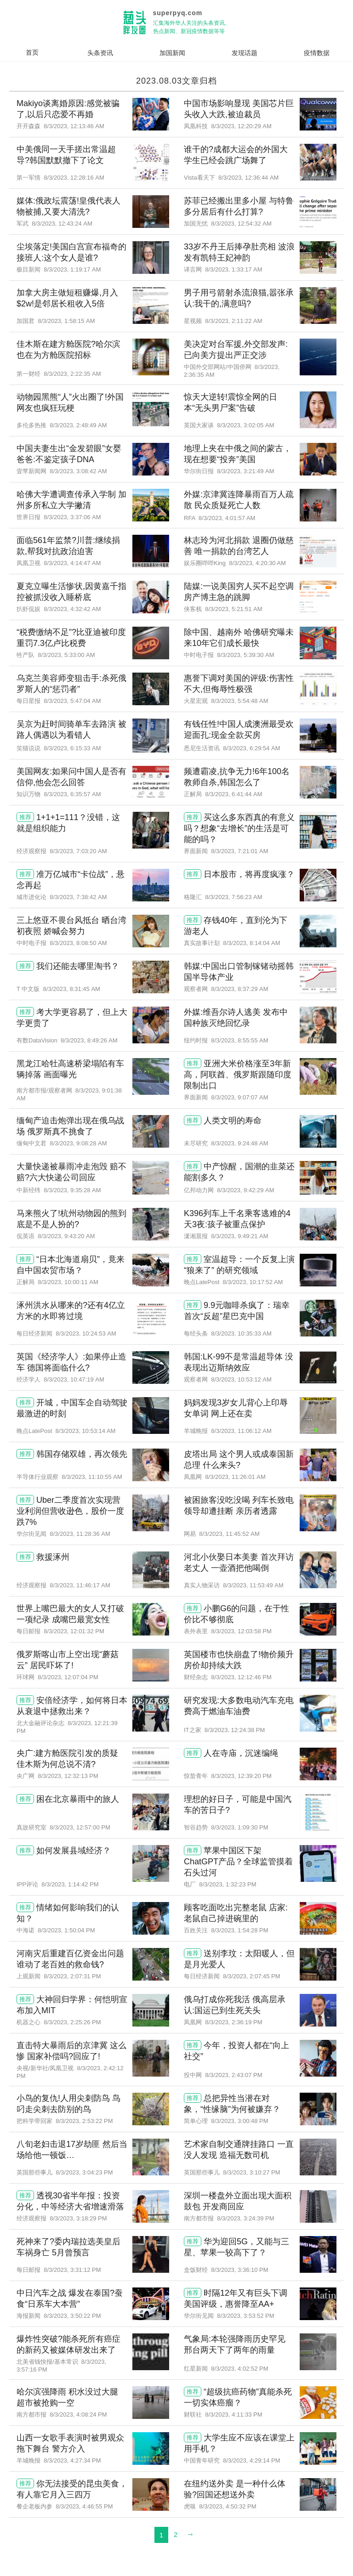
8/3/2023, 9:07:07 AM (239, 1097)
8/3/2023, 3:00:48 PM (239, 2120)
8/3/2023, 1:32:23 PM (227, 1884)
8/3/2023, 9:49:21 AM (239, 1236)
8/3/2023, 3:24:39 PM (245, 2218)
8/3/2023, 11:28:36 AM (80, 1533)
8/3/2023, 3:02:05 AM (245, 425)
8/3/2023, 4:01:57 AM (227, 518)
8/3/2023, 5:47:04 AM (72, 700)
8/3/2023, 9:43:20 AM (66, 1236)
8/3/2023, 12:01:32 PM (74, 1631)
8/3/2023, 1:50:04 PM (66, 1930)
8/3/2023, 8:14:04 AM (251, 943)
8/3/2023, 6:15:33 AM (72, 748)
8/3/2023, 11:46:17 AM (80, 1585)
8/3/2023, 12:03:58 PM (241, 1631)
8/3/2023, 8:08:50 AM (78, 943)
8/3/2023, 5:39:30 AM (245, 654)
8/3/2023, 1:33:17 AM (233, 269)
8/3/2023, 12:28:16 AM (74, 177)
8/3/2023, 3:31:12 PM (72, 2269)
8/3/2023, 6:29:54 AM (251, 748)
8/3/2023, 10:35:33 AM (241, 1333)
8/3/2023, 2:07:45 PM (251, 1976)
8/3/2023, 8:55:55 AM (239, 1040)
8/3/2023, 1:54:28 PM (239, 1930)
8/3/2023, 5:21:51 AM (233, 609)
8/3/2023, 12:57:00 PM (80, 1827)
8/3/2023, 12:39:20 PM (241, 1775)
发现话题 (244, 53)
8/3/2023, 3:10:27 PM (251, 2172)
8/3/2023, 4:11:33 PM (233, 2414)
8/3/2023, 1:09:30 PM (239, 1827)
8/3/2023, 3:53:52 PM (245, 2315)
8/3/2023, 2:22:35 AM (72, 373)
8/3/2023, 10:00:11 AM (68, 1282)
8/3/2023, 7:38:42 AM (78, 897)
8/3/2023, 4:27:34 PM (72, 2460)
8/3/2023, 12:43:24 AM (62, 223)
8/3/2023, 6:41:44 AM (233, 794)
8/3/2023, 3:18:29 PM (78, 2218)
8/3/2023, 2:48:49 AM (78, 425)
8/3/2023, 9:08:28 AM (78, 1143)
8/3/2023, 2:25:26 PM (72, 2022)
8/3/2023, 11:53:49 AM (253, 1585)
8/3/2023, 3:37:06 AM (72, 517)
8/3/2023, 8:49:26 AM (89, 1040)
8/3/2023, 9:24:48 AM (239, 1143)
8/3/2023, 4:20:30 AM (257, 563)
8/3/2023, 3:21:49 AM (245, 471)
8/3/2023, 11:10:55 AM (92, 1476)
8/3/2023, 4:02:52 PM (239, 2368)
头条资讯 (100, 53)
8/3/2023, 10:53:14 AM (86, 1430)
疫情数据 (317, 53)
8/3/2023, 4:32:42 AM (72, 609)
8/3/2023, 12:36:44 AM (248, 177)
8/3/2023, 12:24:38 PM (235, 1730)
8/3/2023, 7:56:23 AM (233, 897)
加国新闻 (172, 53)
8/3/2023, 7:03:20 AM (78, 851)
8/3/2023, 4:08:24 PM (78, 2414)
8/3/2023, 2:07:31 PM (72, 1976)
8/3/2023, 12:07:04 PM (68, 1677)
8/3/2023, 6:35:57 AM (72, 794)
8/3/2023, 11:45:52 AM (229, 1533)
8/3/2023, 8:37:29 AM (239, 988)
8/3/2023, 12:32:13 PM (68, 1775)
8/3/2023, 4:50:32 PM (227, 2506)
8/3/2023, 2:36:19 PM (233, 2022)
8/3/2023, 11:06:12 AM (241, 1430)
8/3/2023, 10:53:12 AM (241, 1379)
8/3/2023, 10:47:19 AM (74, 1379)
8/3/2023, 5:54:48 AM (239, 700)
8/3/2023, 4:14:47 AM (72, 563)
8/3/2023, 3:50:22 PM (72, 2315)
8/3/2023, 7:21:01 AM (239, 851)
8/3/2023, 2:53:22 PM (84, 2120)
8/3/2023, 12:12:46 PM (241, 1677)
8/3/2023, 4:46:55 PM (84, 2506)
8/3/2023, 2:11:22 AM (233, 320)
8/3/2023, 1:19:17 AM (72, 269)
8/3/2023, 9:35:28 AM (72, 1190)
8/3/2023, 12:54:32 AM (241, 223)
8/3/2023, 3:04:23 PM (84, 2172)
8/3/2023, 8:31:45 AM (71, 988)
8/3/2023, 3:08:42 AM (78, 471)
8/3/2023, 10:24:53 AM (86, 1333)
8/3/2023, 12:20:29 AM (241, 126)
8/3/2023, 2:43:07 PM (233, 2075)
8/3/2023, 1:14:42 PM (69, 1884)
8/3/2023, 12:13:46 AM (74, 126)
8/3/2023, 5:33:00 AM (66, 654)
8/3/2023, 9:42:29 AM (245, 1190)
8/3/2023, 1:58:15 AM (66, 320)
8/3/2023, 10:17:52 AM (253, 1282)
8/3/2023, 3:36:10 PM (239, 2269)
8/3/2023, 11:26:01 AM (235, 1476)
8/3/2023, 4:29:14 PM (251, 2460)
